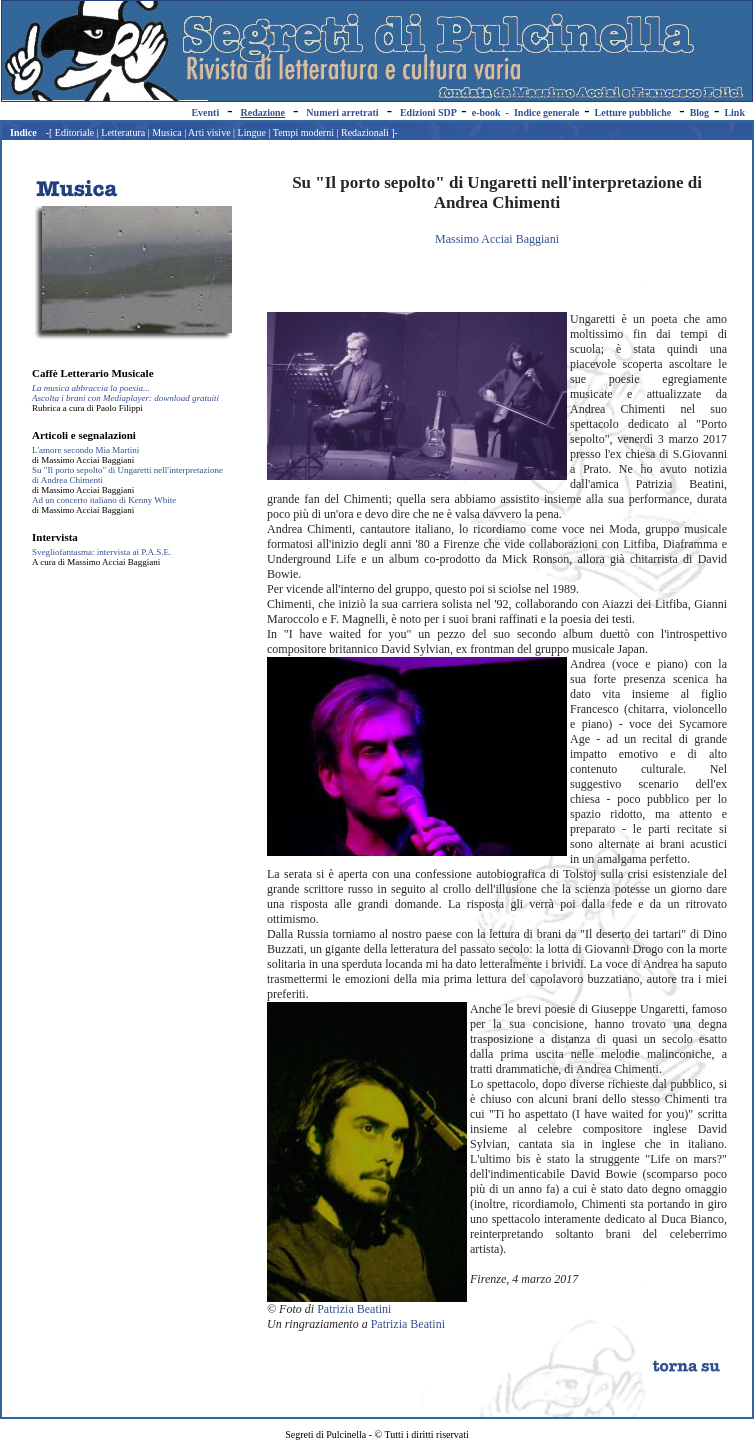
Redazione (263, 112)
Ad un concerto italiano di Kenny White (104, 500)
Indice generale (546, 112)
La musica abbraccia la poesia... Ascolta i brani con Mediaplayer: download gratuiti (125, 393)
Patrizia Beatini (354, 1309)
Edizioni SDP (428, 112)
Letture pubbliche (633, 112)
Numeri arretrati (342, 112)
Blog (699, 112)
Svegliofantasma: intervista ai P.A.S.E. (101, 552)
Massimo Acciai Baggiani (497, 239)
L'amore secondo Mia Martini (85, 450)
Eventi (205, 112)
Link (734, 112)
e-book (486, 112)
